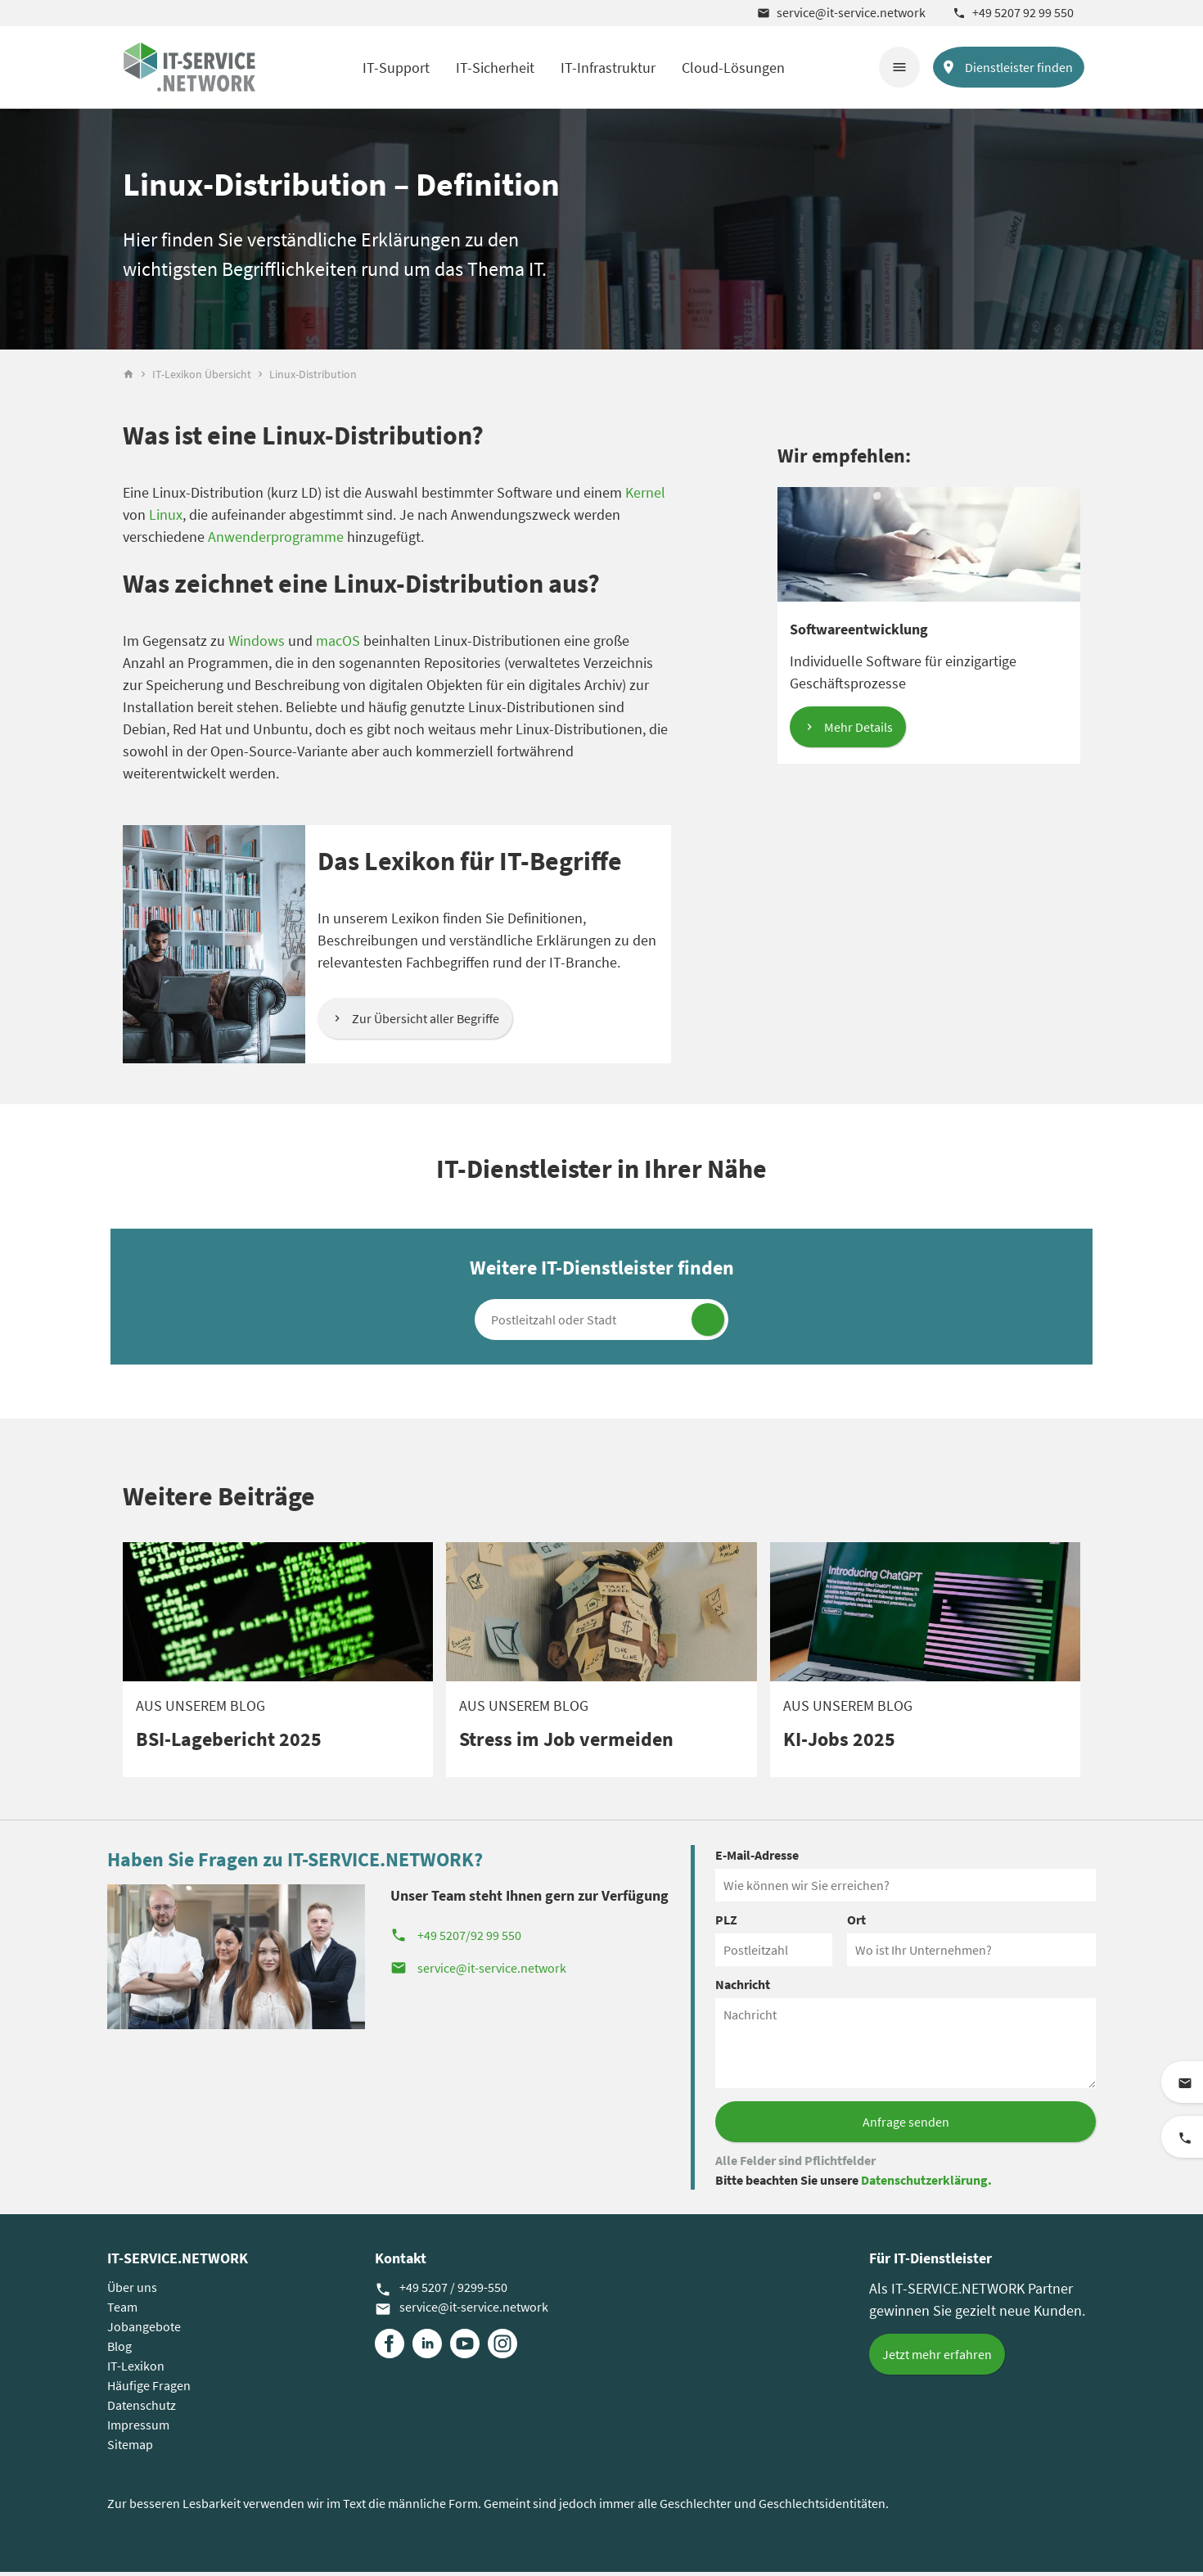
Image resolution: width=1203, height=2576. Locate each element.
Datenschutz (141, 2409)
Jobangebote (144, 2330)
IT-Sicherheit (495, 67)
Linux (165, 518)
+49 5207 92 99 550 (1013, 12)
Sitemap (130, 2448)
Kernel (645, 496)
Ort (856, 1923)
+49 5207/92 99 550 (455, 1939)
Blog (119, 2350)
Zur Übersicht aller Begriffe (425, 1022)
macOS (338, 644)
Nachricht (742, 1988)
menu (899, 67)
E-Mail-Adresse (757, 1859)
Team (122, 2311)
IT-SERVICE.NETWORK (177, 2262)
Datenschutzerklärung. (926, 2184)
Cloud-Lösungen (733, 67)
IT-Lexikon (135, 2370)
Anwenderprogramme (276, 540)
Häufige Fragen (149, 2389)
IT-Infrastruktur (608, 67)
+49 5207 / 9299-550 (441, 2292)
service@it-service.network (841, 12)
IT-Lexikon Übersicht (201, 378)
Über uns (132, 2291)
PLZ (726, 1923)
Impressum (138, 2428)
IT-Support (396, 67)
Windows (256, 644)
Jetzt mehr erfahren (937, 2358)
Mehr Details (858, 731)
